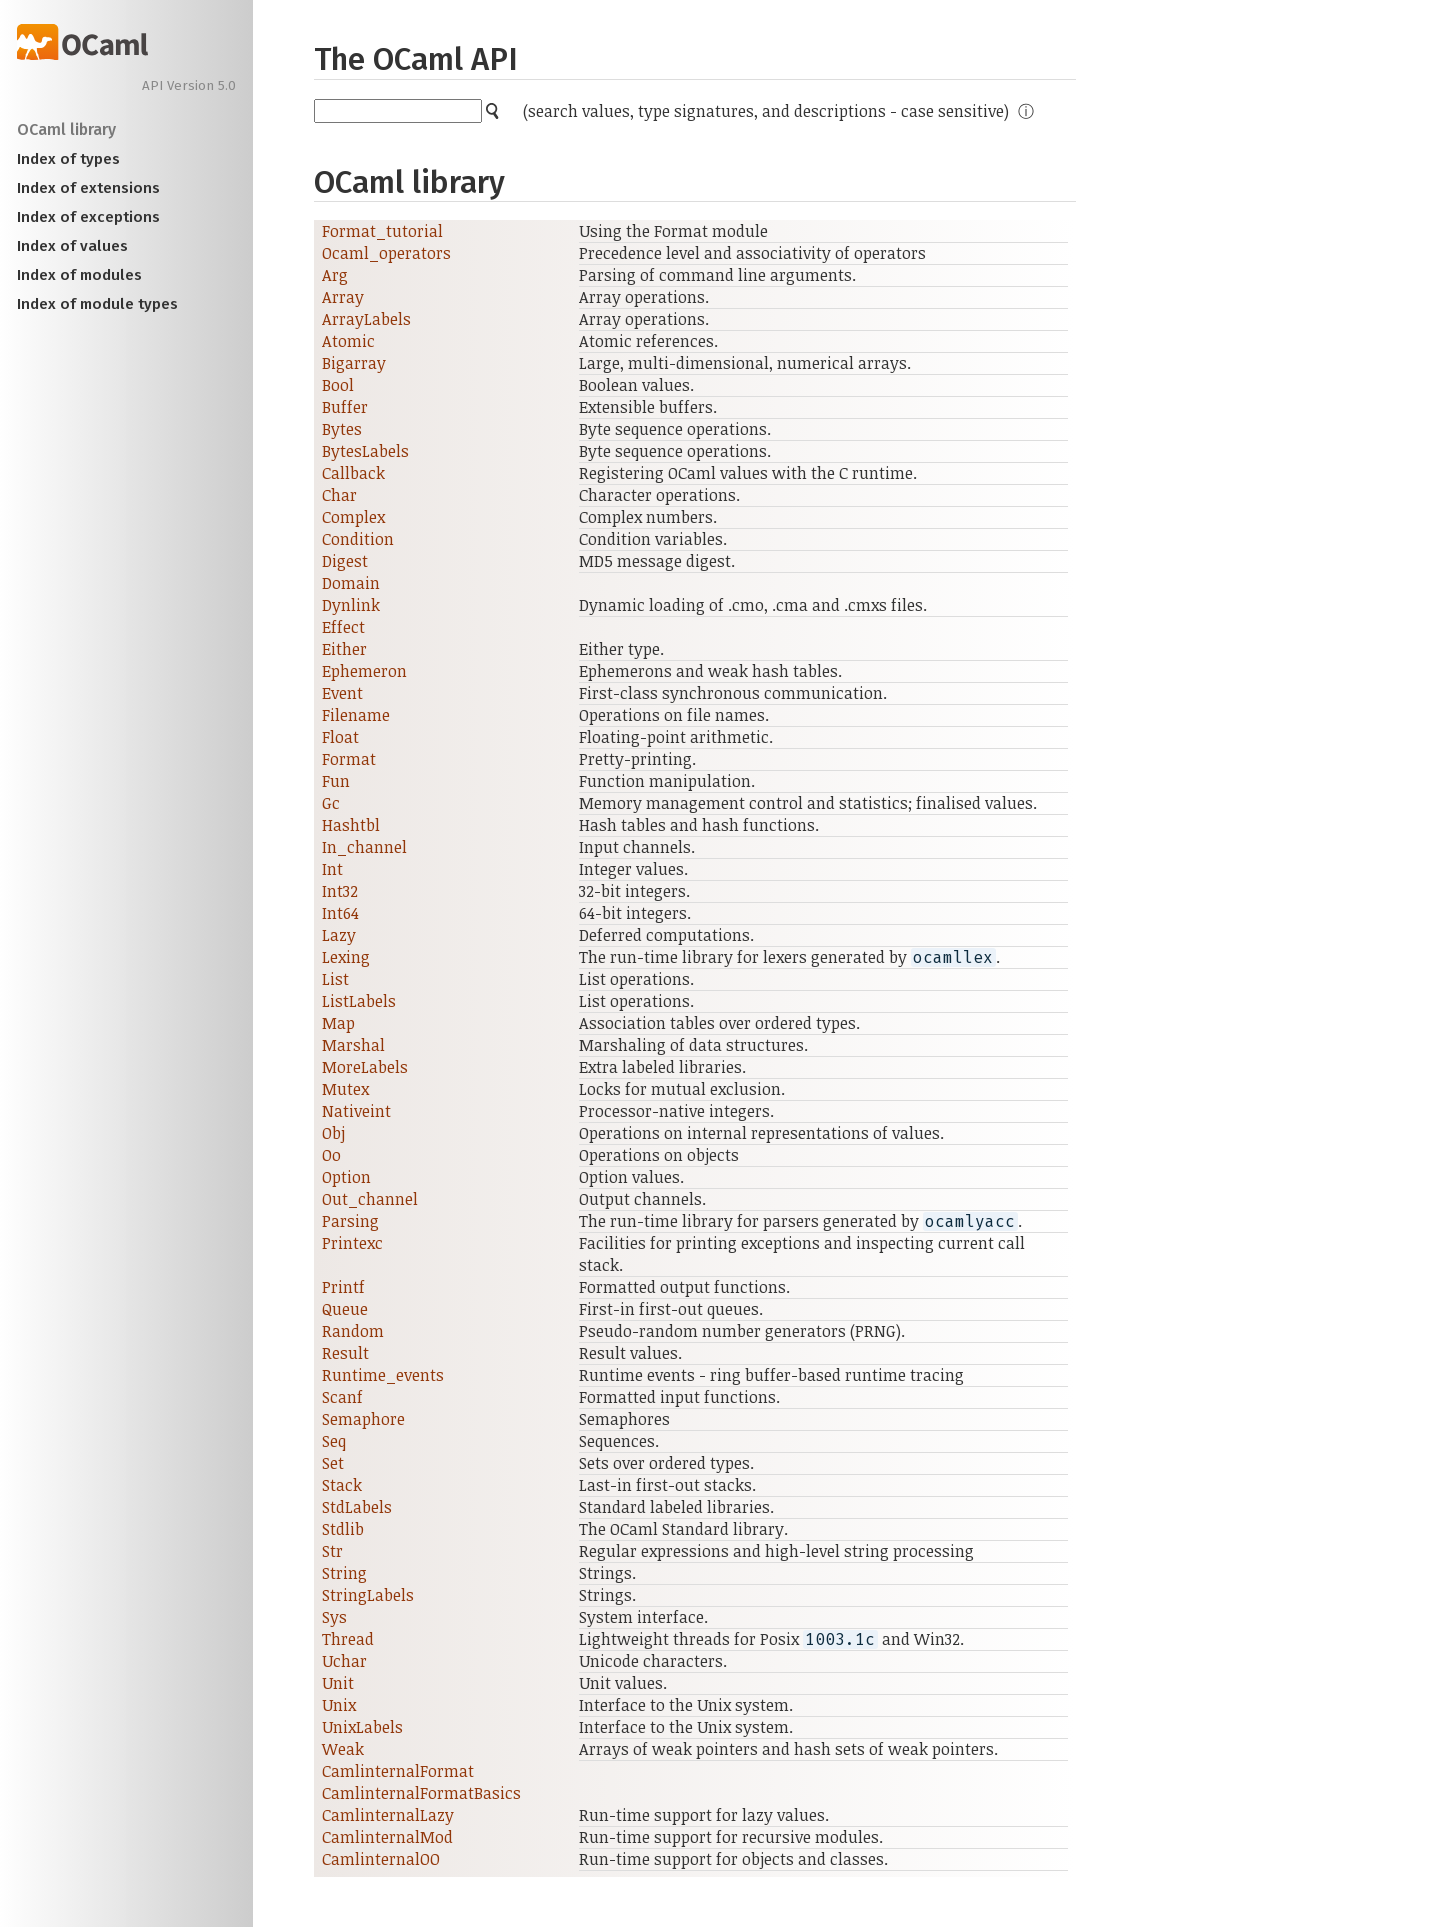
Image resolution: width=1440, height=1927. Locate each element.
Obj (333, 1133)
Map (338, 1023)
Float (340, 737)
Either (344, 649)
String (344, 1573)
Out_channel (370, 1199)
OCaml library (66, 129)
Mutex (345, 1089)
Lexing (346, 957)
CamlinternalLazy (388, 1815)
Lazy (339, 935)
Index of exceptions (88, 217)
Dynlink (351, 605)
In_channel (364, 847)
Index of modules (79, 275)
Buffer (345, 407)
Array (343, 297)
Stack (342, 1485)
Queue (345, 1309)
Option (346, 1177)
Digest (345, 561)
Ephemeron (364, 671)
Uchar (344, 1661)
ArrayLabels (366, 319)
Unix (339, 1705)
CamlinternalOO (381, 1859)
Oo (331, 1155)
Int (332, 869)
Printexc (352, 1243)
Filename (356, 715)
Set (333, 1463)
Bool (338, 385)
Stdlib (343, 1529)
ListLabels (359, 1001)
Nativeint (356, 1111)
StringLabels (368, 1595)
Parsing (350, 1221)
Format (349, 759)
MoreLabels (365, 1067)
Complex (353, 517)
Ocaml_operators (386, 253)
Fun (336, 781)
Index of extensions (88, 188)
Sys (334, 1617)
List (335, 979)
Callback (353, 473)
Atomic (348, 341)
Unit (338, 1683)
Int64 (340, 913)
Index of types (68, 159)
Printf (343, 1287)
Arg (335, 275)
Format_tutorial (382, 231)
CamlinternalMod (387, 1837)
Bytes (342, 429)
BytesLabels (365, 451)
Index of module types (97, 304)
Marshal (353, 1045)
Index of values (72, 246)
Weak (343, 1749)
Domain (351, 583)
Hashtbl (351, 825)
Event (342, 693)
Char (339, 495)
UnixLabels (362, 1727)
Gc (331, 803)
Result (345, 1353)
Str (332, 1551)
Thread (348, 1639)
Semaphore (363, 1419)
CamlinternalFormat (398, 1771)
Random (353, 1331)
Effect (343, 627)
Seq (334, 1441)
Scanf (342, 1397)
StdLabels (357, 1507)
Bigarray (354, 363)
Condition (358, 539)
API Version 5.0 (189, 86)
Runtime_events (383, 1375)
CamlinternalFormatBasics (421, 1793)
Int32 (340, 891)
